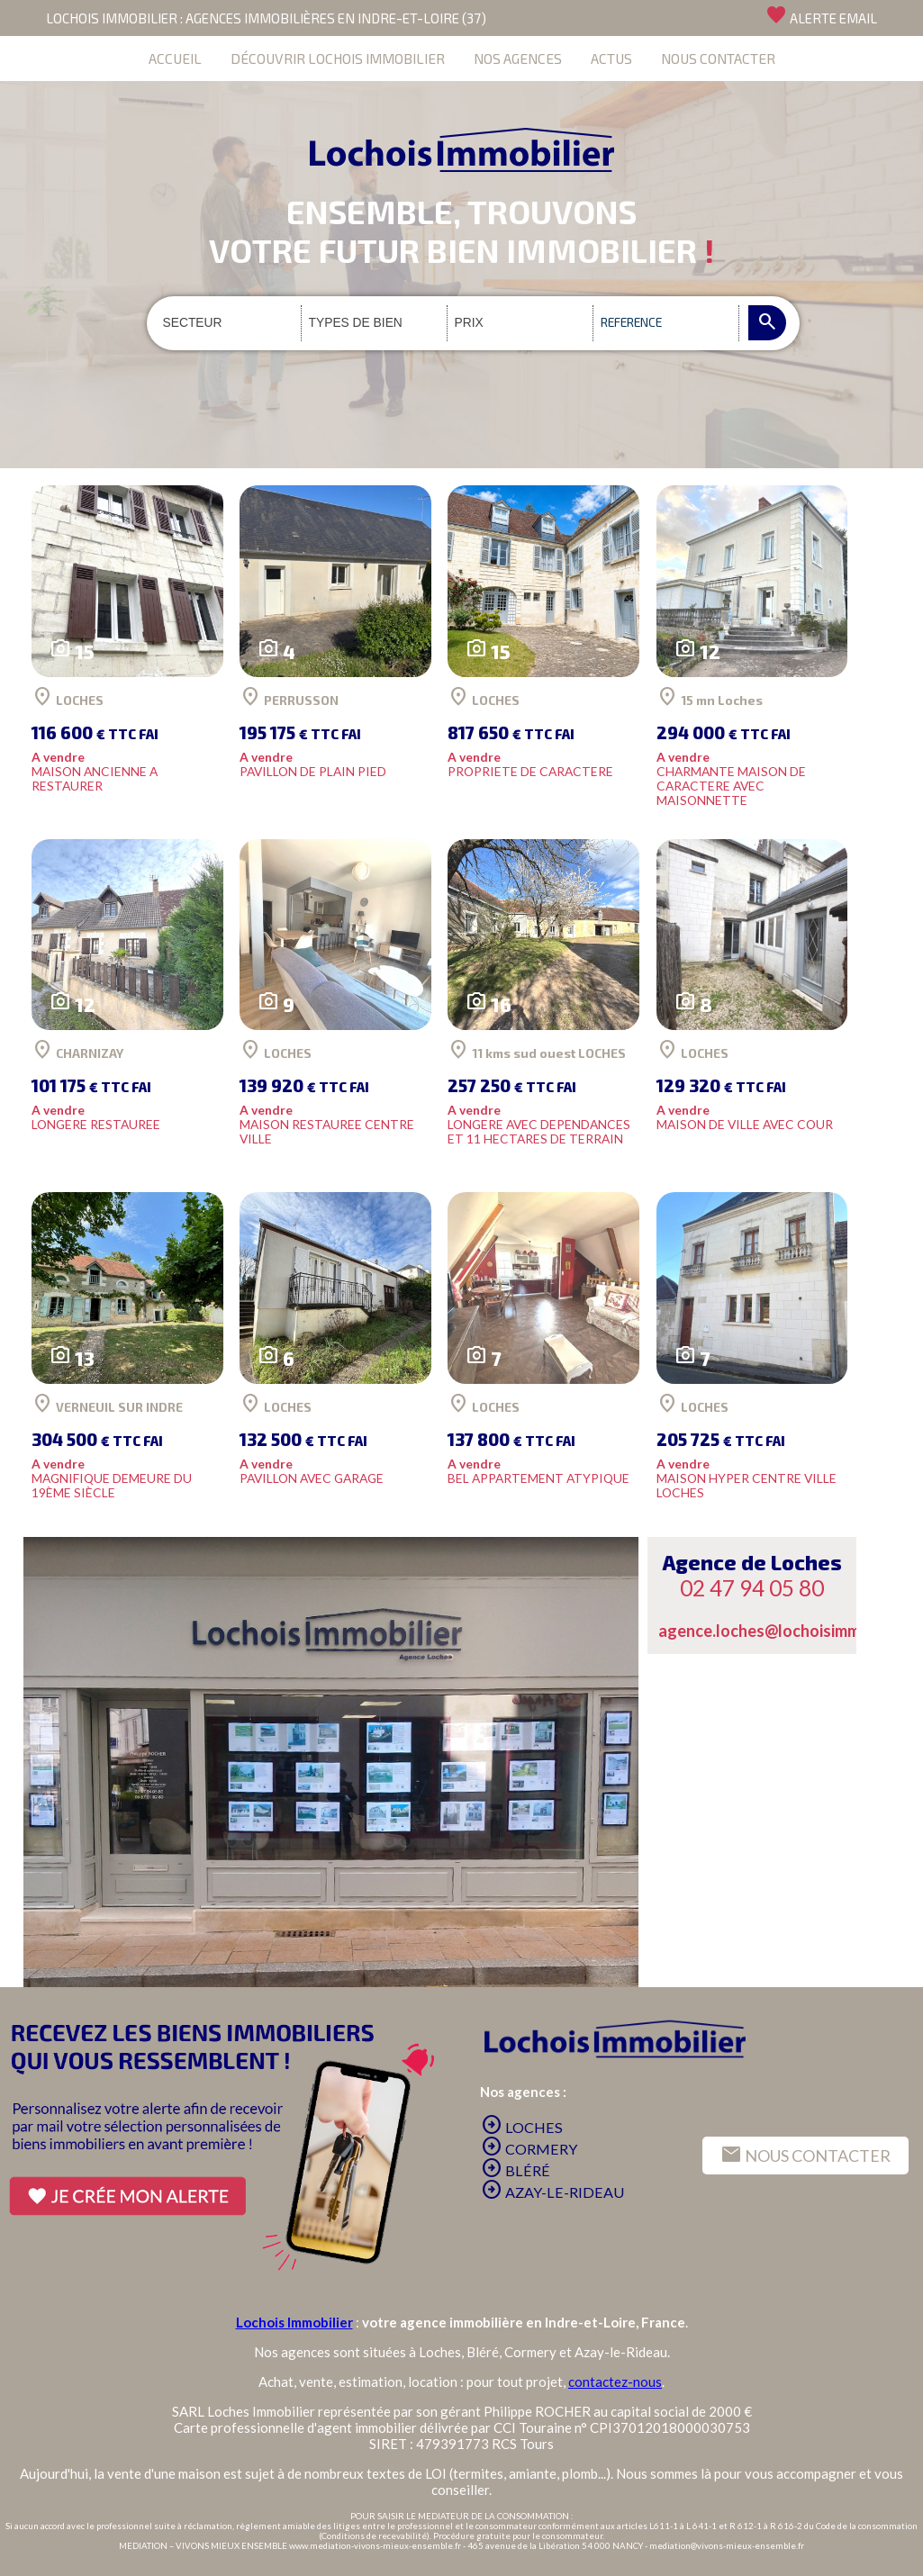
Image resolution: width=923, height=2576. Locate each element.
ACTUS (611, 58)
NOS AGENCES (518, 58)
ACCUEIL (175, 58)
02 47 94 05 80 (752, 1588)
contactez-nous (615, 2381)
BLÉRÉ (515, 2170)
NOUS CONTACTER (718, 58)
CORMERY (529, 2148)
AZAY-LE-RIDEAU (552, 2192)
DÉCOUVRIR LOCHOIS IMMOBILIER (338, 58)
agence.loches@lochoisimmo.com (781, 1631)
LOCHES (522, 2127)
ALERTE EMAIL (821, 15)
